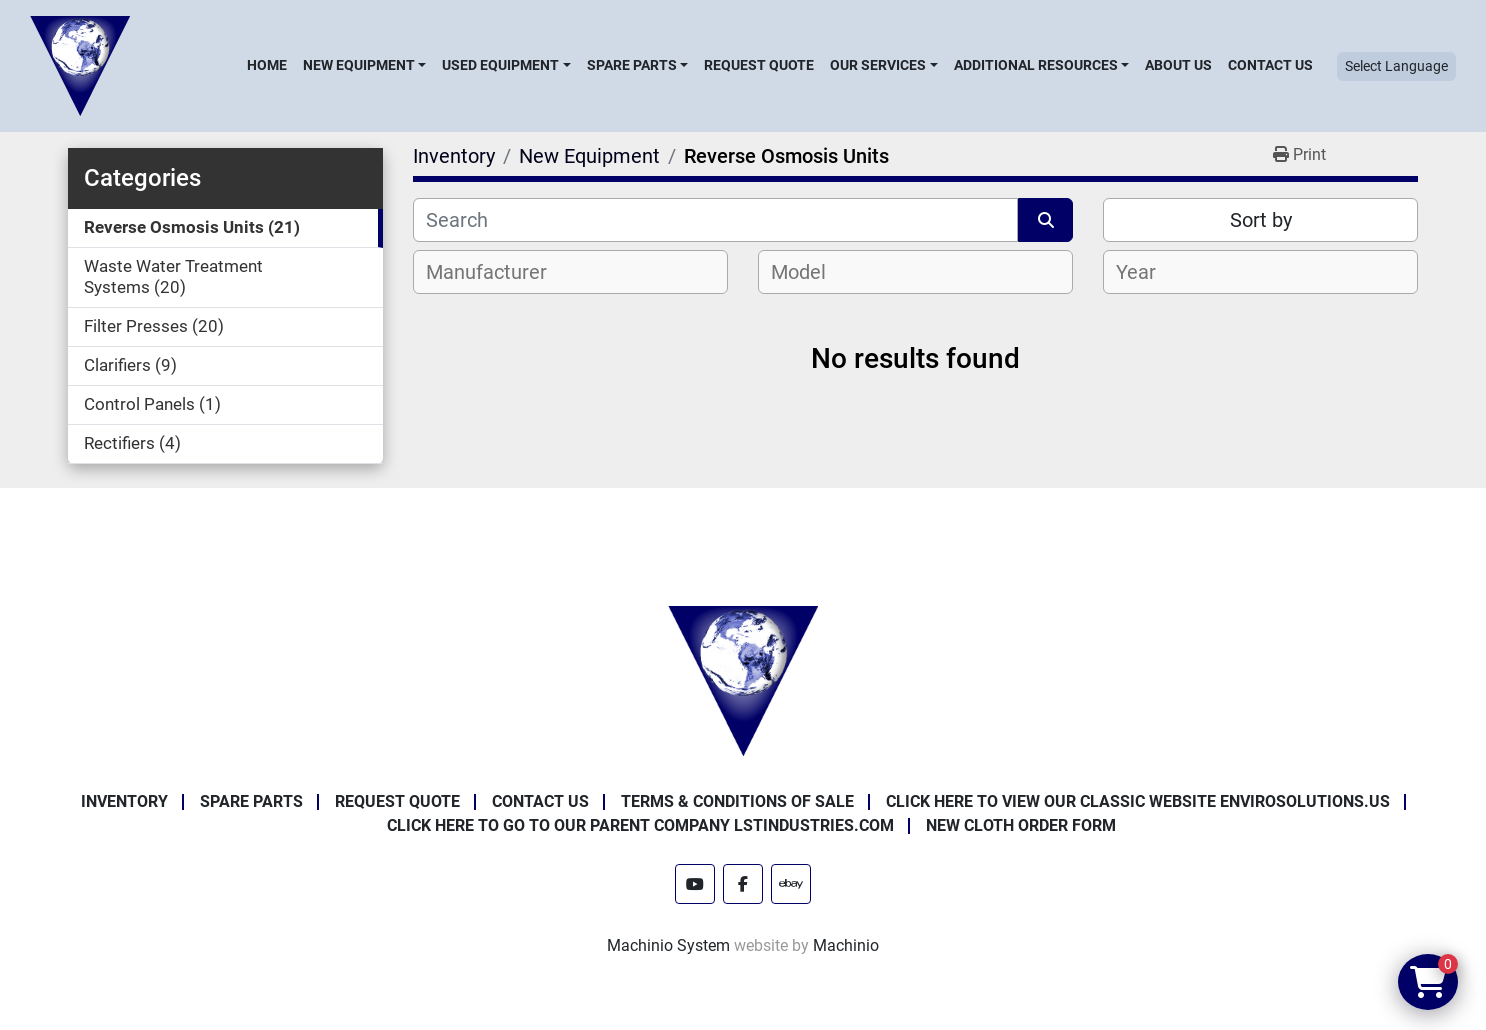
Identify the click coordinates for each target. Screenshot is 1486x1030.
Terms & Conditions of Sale (737, 801)
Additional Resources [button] (1036, 65)
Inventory (124, 801)
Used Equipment (500, 65)
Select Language (1396, 66)
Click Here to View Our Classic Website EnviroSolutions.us (1138, 801)
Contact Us (1270, 65)
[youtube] (695, 884)
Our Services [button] (878, 65)
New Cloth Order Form (1021, 825)
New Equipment (359, 65)
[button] (364, 65)
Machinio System (668, 945)
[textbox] (497, 272)
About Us (1178, 65)
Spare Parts (632, 65)
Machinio (846, 945)
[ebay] (791, 884)
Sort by (1261, 220)
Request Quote (759, 65)
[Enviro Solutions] (743, 679)
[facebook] (743, 884)
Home (267, 65)
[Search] (715, 220)
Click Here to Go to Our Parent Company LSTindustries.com (640, 825)
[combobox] (570, 272)
